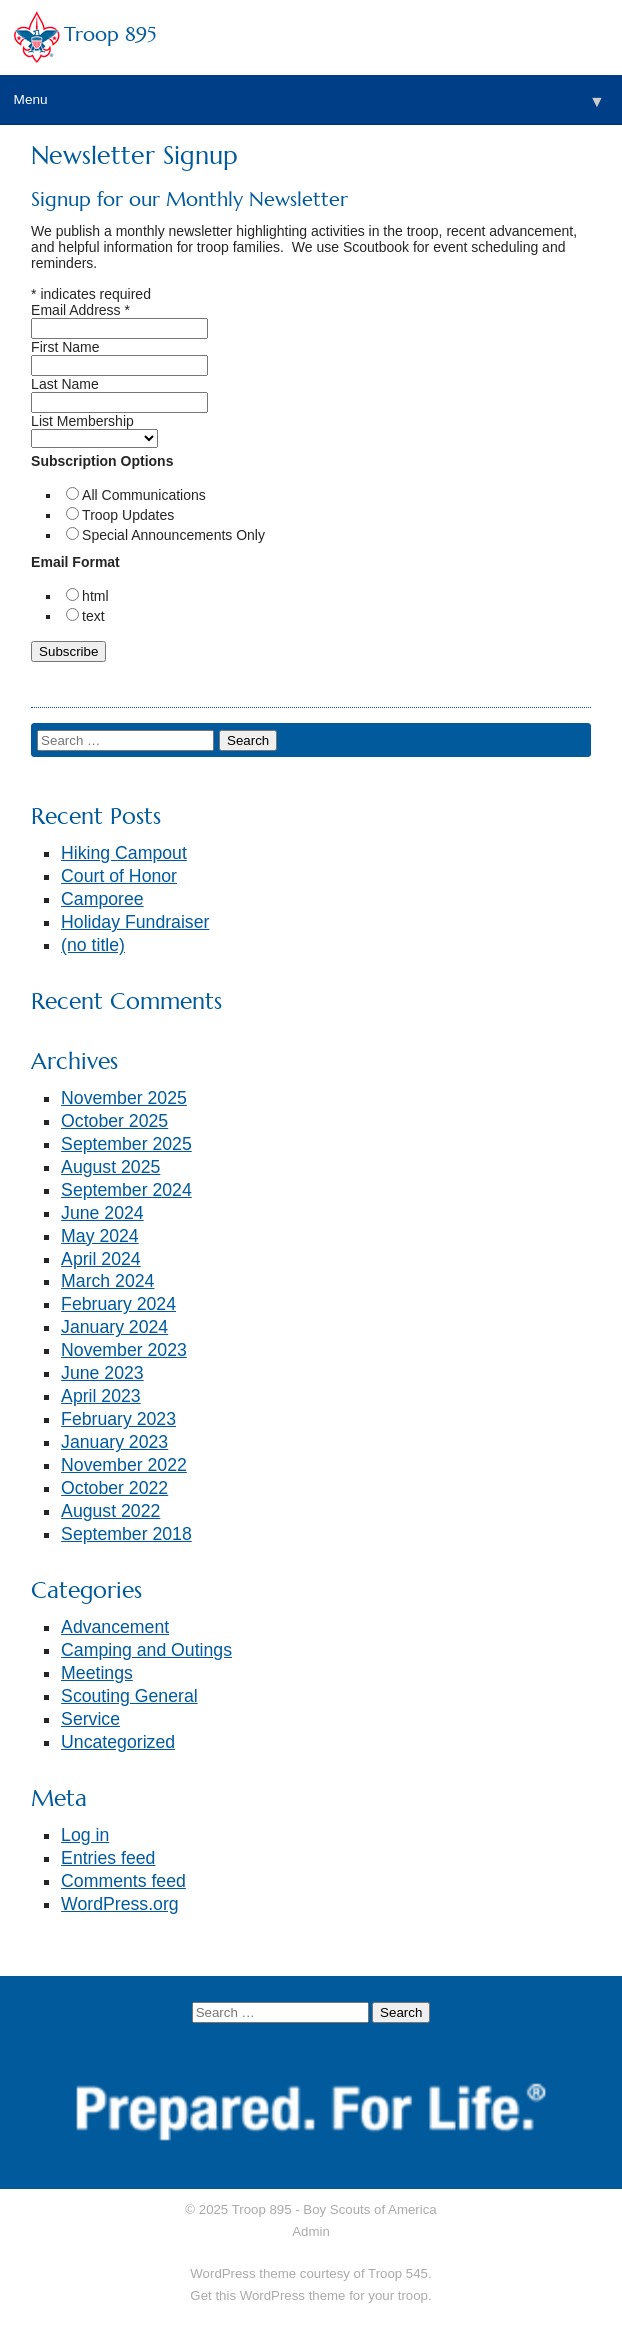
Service (90, 1719)
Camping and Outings (146, 1650)
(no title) (93, 945)
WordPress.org (120, 1904)
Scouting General (129, 1696)
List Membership (82, 421)
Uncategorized (118, 1742)
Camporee (102, 899)
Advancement (115, 1627)
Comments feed (123, 1881)
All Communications (144, 495)
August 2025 (110, 1167)
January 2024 (114, 1327)
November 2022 (124, 1465)
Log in (85, 1835)
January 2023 (114, 1442)
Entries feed (108, 1858)
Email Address (80, 310)
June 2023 (102, 1373)
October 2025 (114, 1121)
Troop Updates (128, 515)
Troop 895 (110, 34)
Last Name (65, 384)
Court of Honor (119, 876)
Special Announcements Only (173, 535)
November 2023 (124, 1350)
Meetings (97, 1673)
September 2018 (126, 1534)
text (93, 616)
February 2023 (118, 1419)
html (95, 596)
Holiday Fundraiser (135, 922)
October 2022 (114, 1488)
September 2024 (126, 1190)
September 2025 (126, 1144)
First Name (65, 347)
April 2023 (101, 1396)
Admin (311, 2231)
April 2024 (101, 1259)
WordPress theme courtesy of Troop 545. (310, 2273)
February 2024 (118, 1304)
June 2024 (102, 1213)
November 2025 (124, 1098)
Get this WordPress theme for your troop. (310, 2295)
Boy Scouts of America (369, 2209)
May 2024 (100, 1236)
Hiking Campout (124, 853)
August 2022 (110, 1511)
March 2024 (107, 1281)
